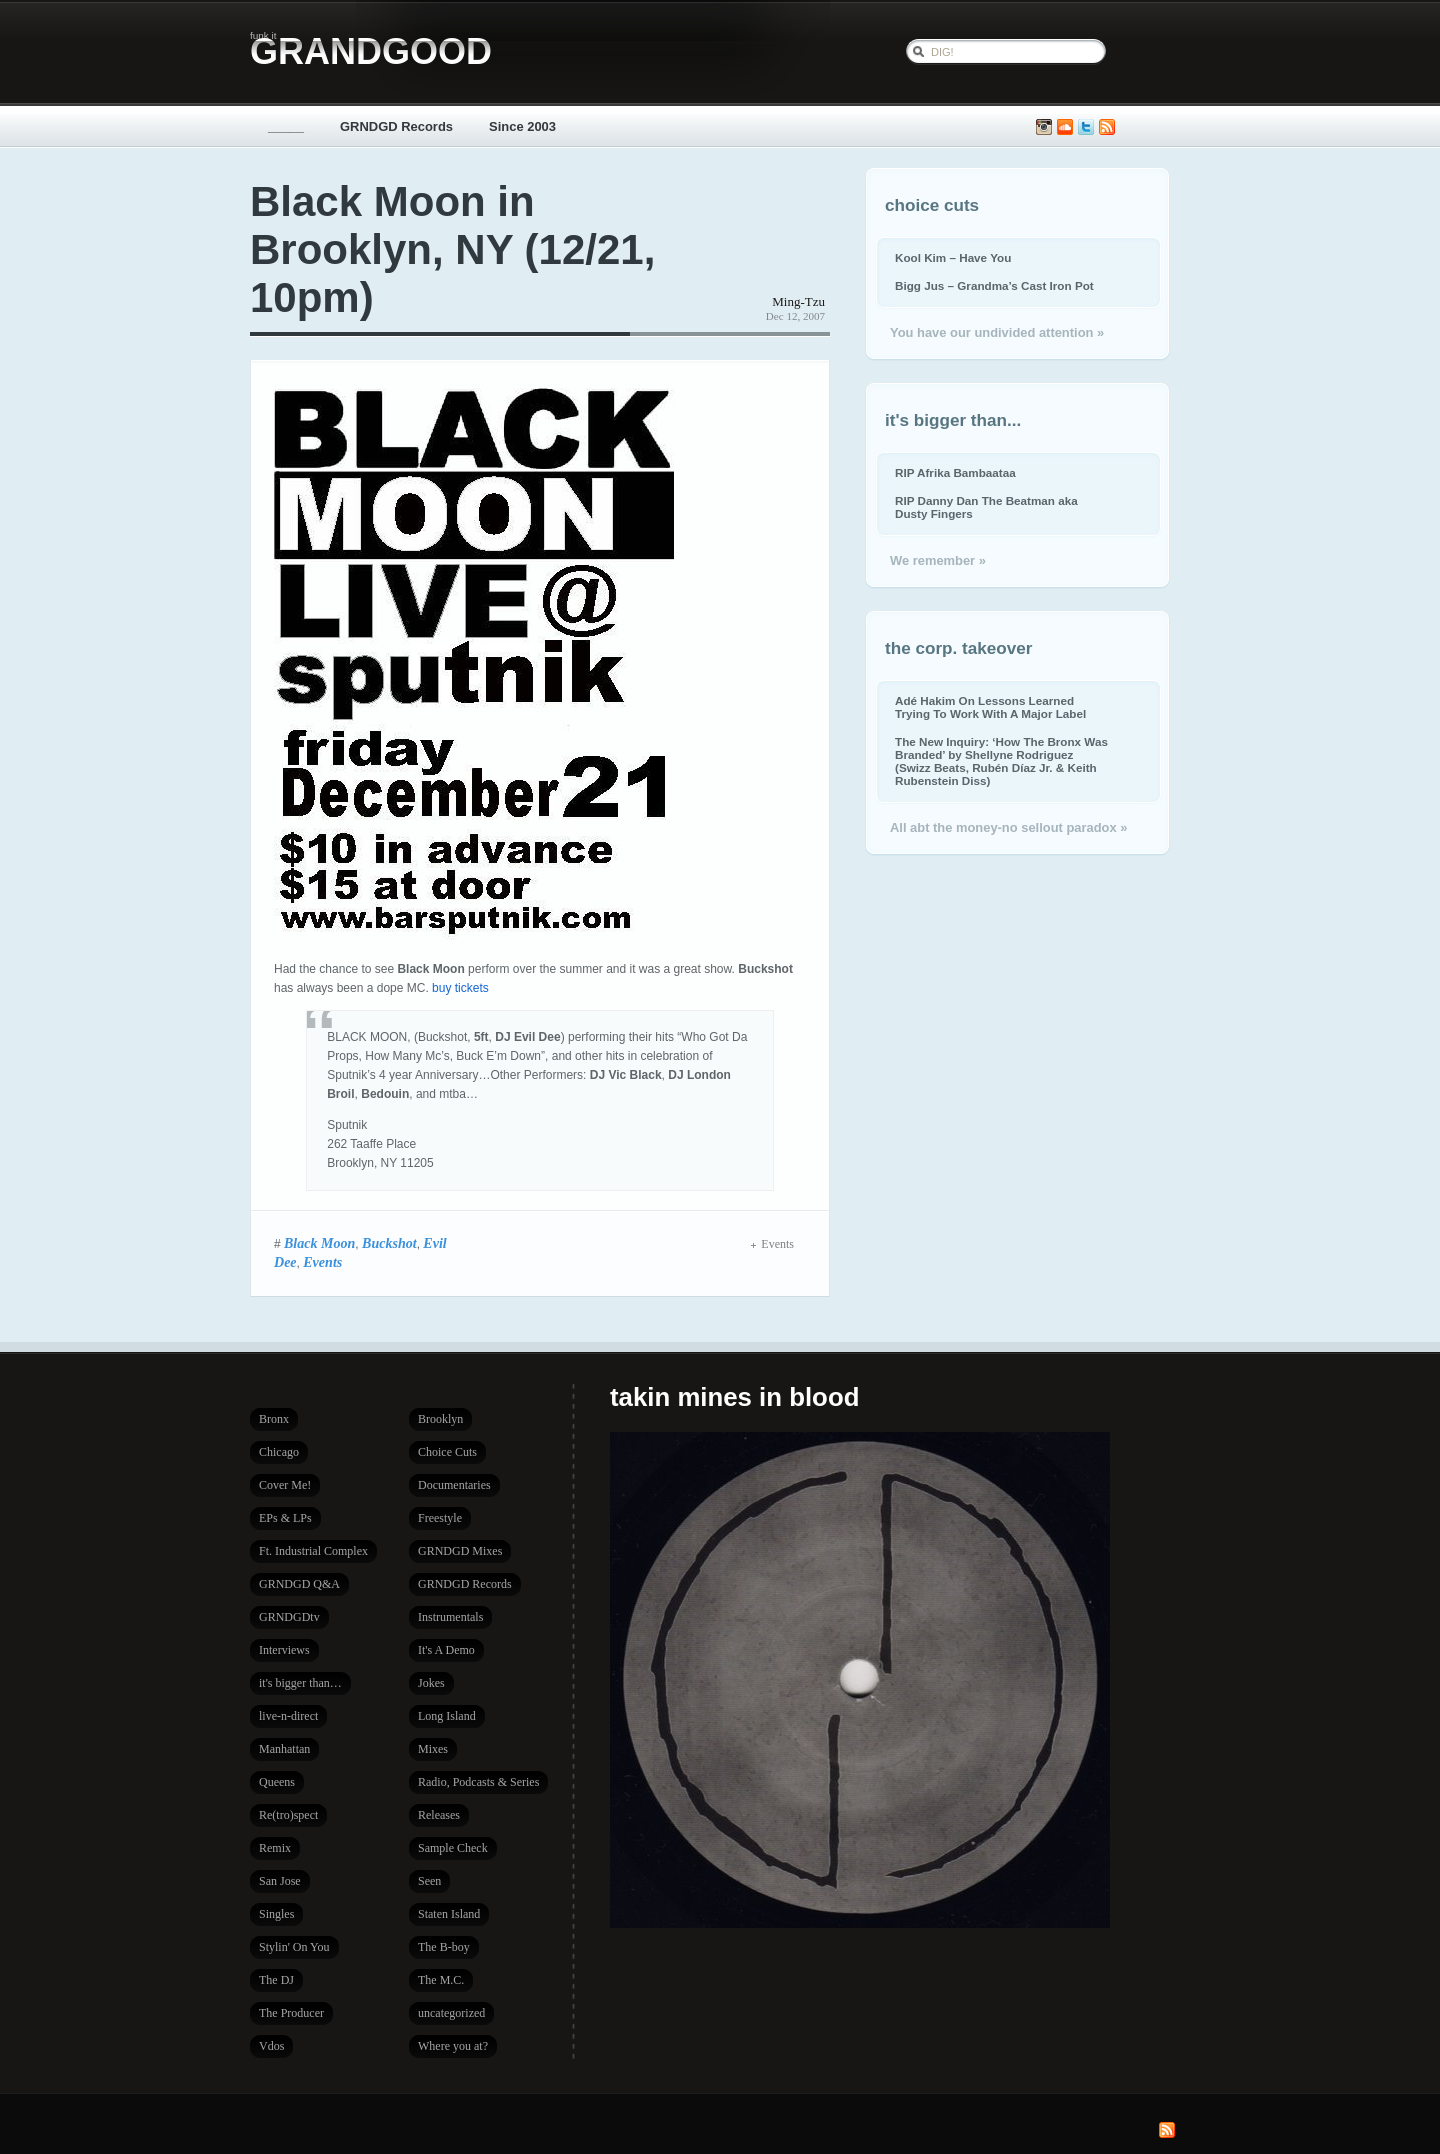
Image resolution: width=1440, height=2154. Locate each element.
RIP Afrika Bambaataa (955, 472)
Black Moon (319, 1243)
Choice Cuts (447, 1452)
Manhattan (284, 1749)
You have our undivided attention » (997, 332)
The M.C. (441, 1980)
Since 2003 (522, 126)
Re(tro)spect (288, 1815)
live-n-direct (288, 1716)
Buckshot (389, 1243)
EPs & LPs (285, 1518)
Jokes (431, 1683)
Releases (439, 1815)
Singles (276, 1914)
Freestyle (440, 1518)
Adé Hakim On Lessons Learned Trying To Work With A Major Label (990, 707)
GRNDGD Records (396, 126)
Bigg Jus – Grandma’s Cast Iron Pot (994, 285)
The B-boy (444, 1947)
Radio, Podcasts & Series (478, 1782)
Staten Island (449, 1914)
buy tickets (460, 988)
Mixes (433, 1749)
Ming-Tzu (798, 301)
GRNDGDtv (289, 1617)
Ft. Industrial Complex (313, 1551)
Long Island (447, 1716)
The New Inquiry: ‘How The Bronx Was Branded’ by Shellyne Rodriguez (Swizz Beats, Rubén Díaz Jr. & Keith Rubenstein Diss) (1001, 761)
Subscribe (1107, 127)
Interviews (284, 1650)
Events (322, 1262)
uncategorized (451, 2013)
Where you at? (453, 2046)
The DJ (276, 1980)
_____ (286, 126)
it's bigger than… (300, 1683)
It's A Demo (446, 1650)
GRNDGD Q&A (299, 1584)
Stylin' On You (294, 1947)
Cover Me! (285, 1485)
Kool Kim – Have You (953, 257)
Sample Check (453, 1848)
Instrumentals (450, 1617)
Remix (275, 1848)
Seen (429, 1881)
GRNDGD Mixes (460, 1551)
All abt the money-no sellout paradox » (1008, 827)
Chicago (279, 1452)
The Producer (291, 2013)
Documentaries (454, 1485)
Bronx (274, 1419)
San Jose (280, 1881)
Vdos (271, 2046)
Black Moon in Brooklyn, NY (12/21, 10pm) (452, 249)
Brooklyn (440, 1419)
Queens (277, 1782)
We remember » (938, 560)
